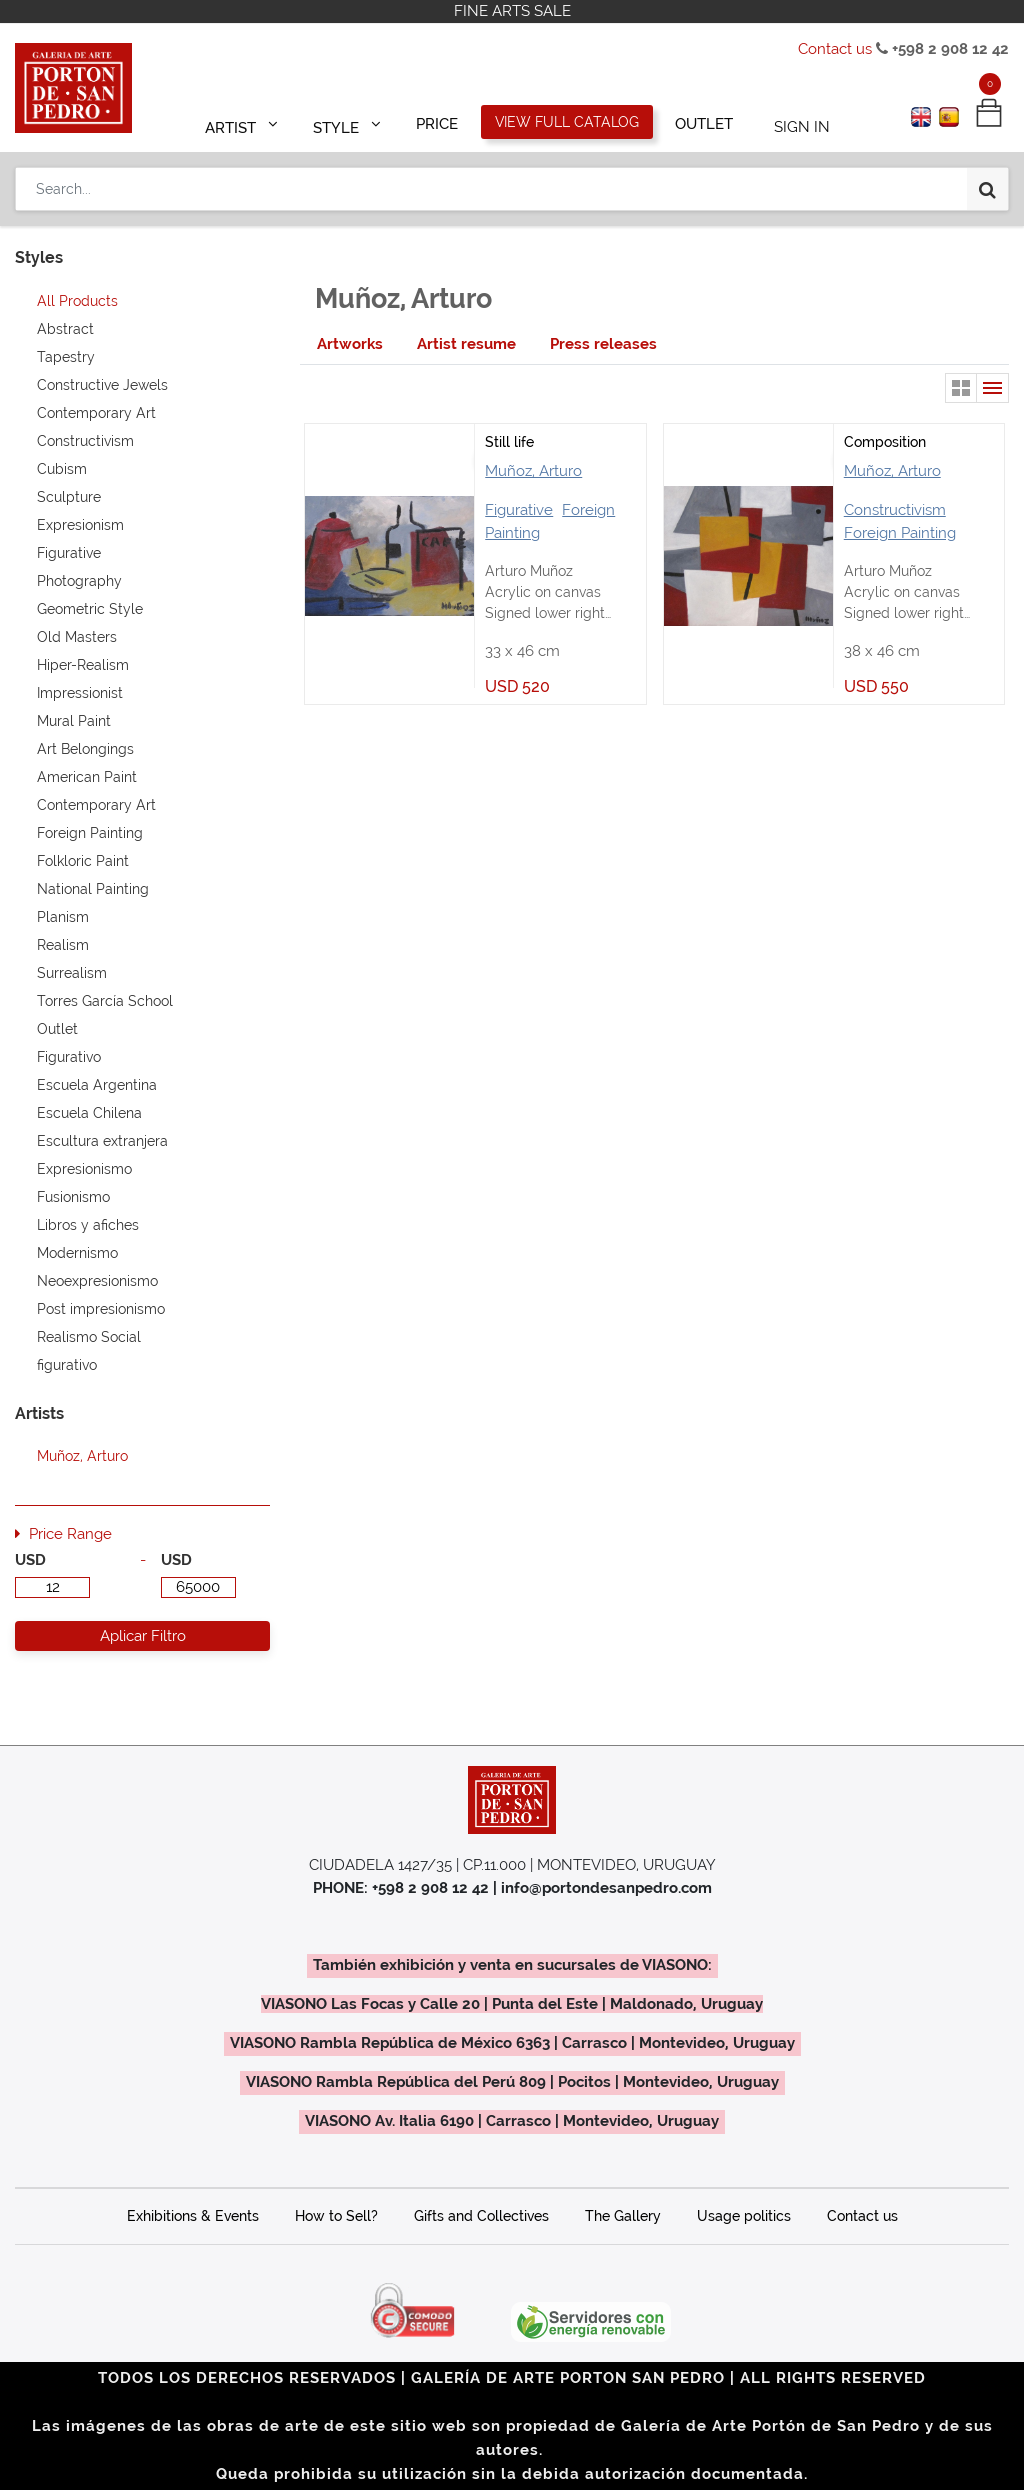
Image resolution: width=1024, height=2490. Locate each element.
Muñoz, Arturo (533, 471)
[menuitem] (438, 122)
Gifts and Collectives (481, 2216)
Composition (885, 442)
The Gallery (623, 2216)
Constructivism (895, 510)
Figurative (519, 510)
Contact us (835, 49)
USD (30, 1560)
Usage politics (744, 2216)
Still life (509, 442)
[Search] (987, 182)
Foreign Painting (900, 533)
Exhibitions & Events (193, 2216)
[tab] (350, 344)
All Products (77, 301)
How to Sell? (336, 2216)
